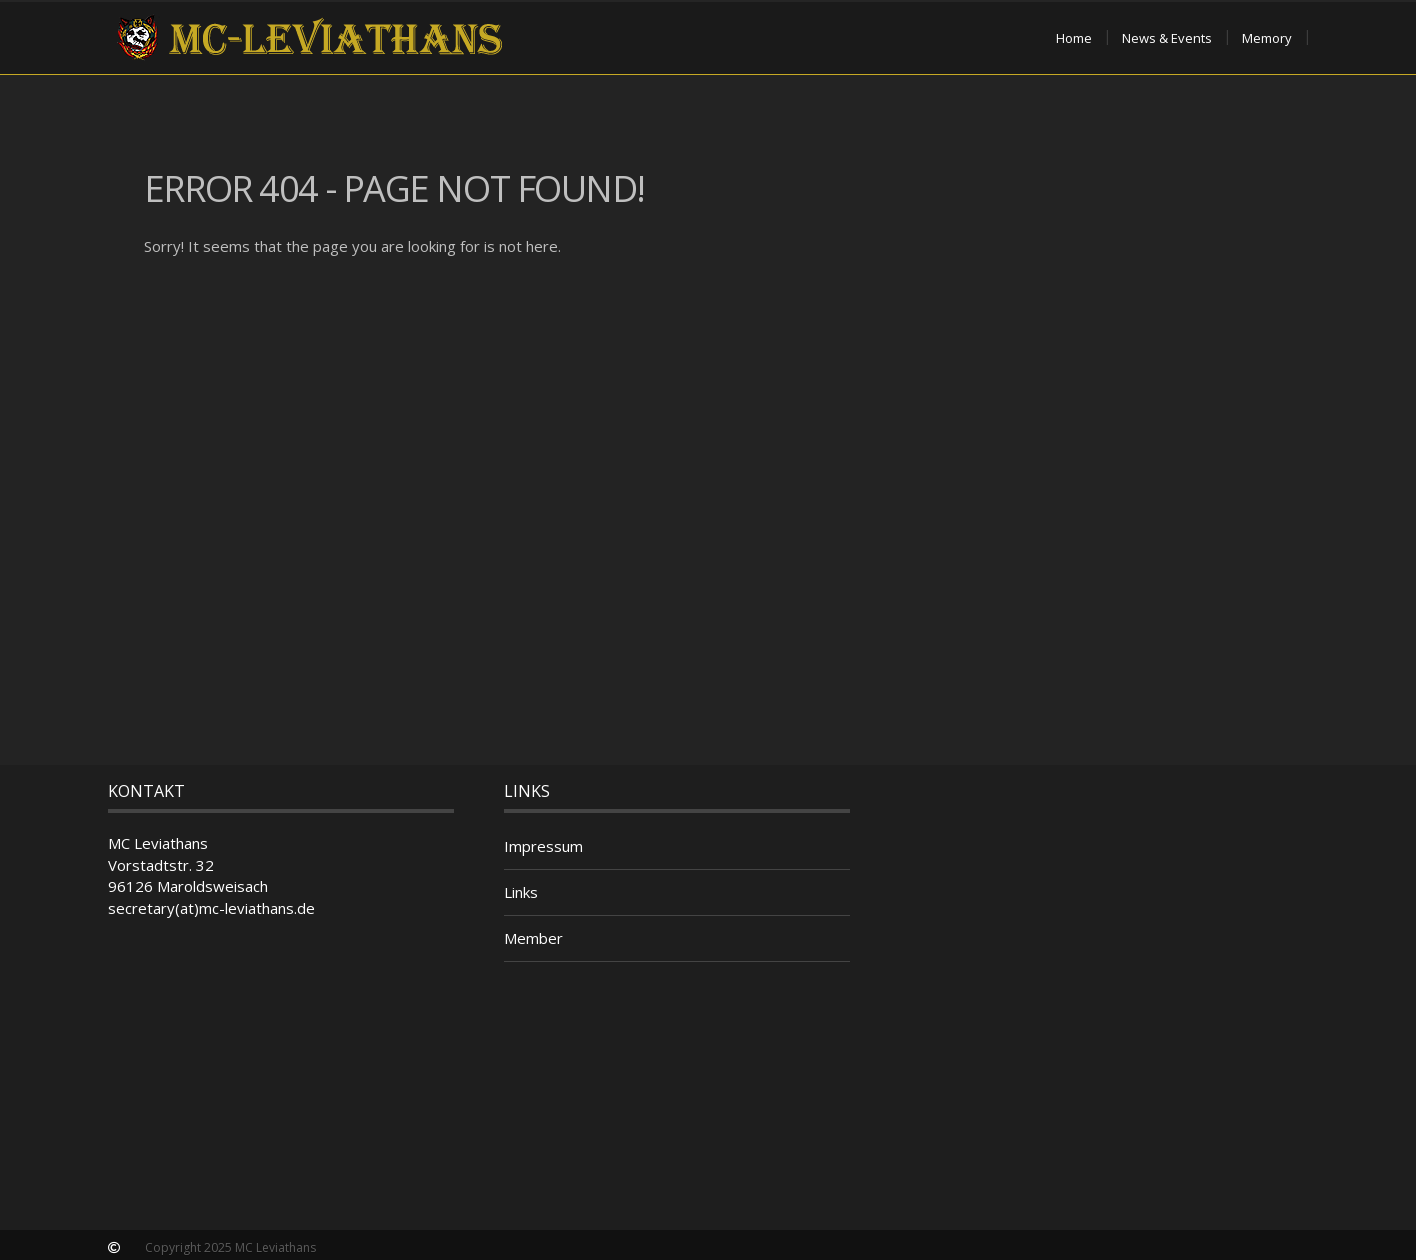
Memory (1267, 38)
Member (533, 938)
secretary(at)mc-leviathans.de (211, 908)
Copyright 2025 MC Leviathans (230, 1247)
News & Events (1167, 38)
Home (1074, 38)
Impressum (543, 846)
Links (521, 892)
